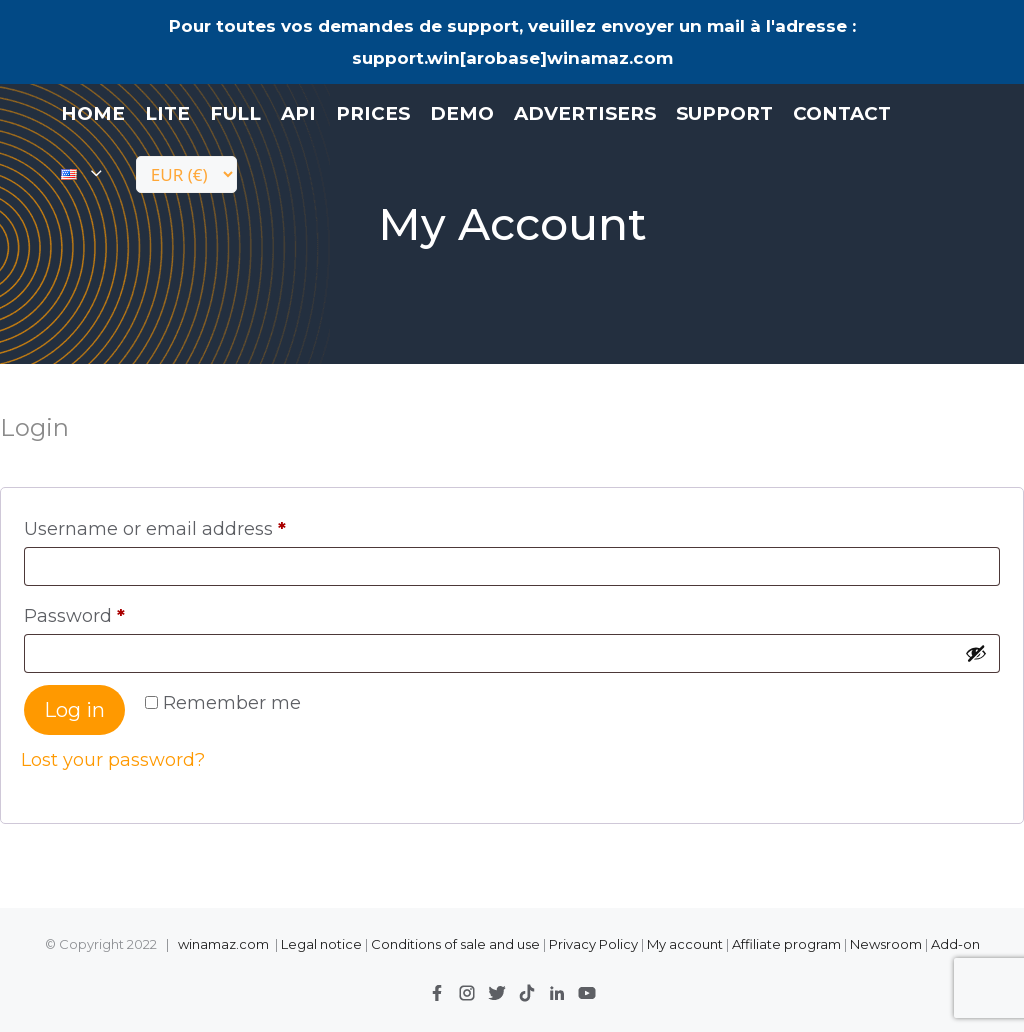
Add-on (955, 944)
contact (842, 113)
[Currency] (186, 174)
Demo (462, 113)
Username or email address (161, 529)
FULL (235, 113)
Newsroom (886, 944)
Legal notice (321, 944)
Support (724, 113)
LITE (167, 113)
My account (685, 944)
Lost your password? (113, 760)
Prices (373, 113)
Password (80, 616)
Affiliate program (786, 944)
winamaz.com (223, 944)
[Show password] (976, 653)
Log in (74, 710)
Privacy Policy (595, 944)
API (298, 113)
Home (93, 113)
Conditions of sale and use (455, 944)
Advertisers (585, 113)
